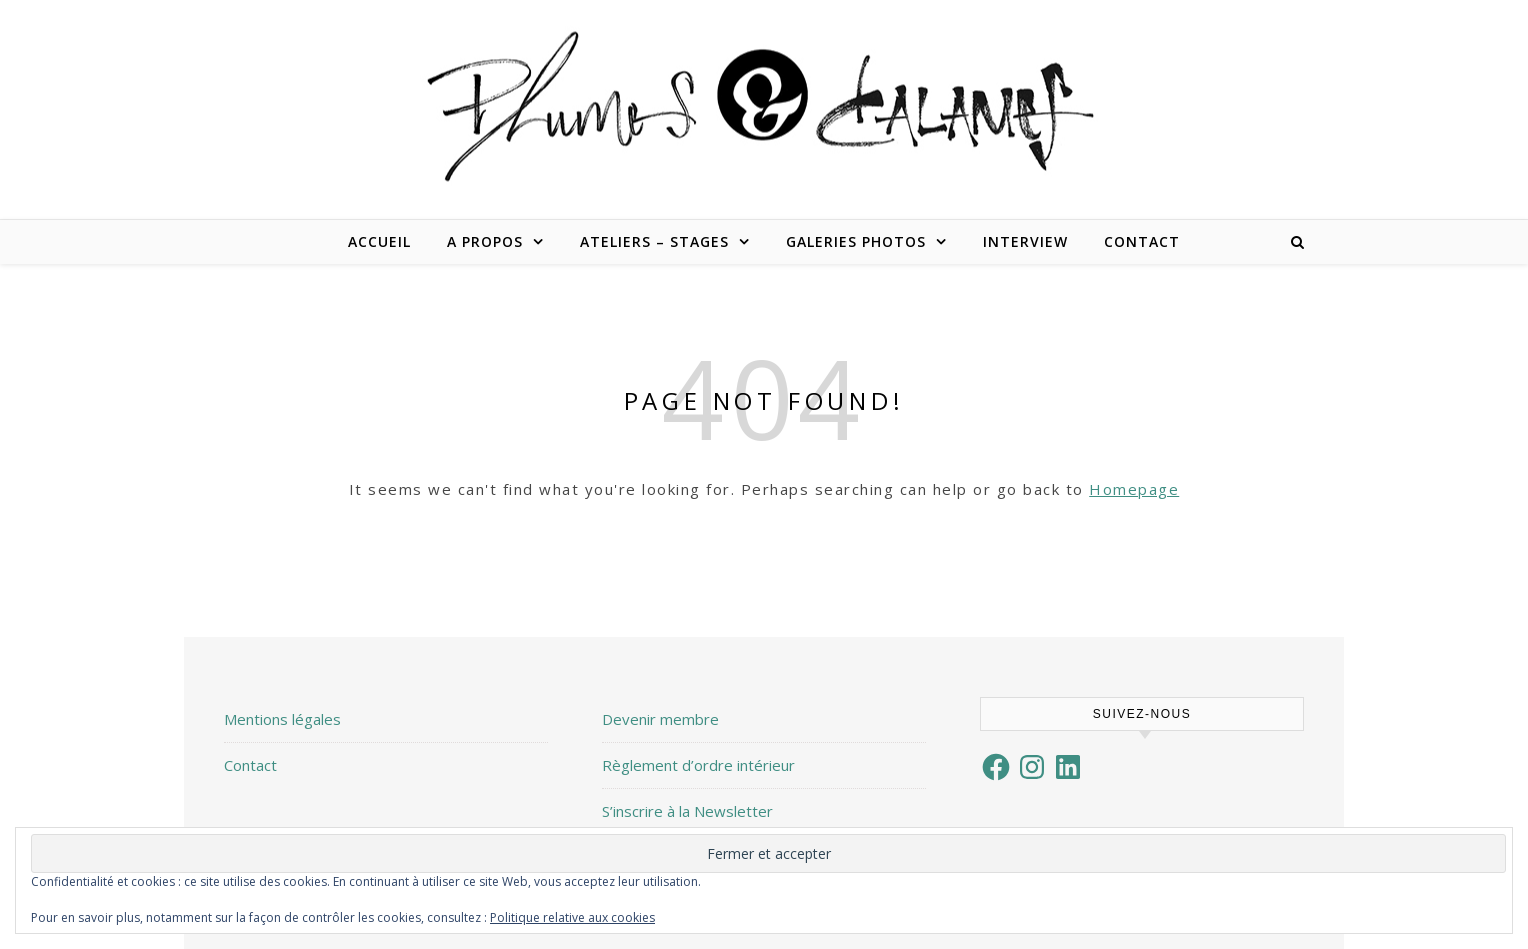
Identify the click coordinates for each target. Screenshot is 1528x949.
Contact (1142, 241)
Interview (1025, 241)
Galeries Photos (856, 241)
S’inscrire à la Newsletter (687, 811)
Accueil (379, 241)
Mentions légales (282, 719)
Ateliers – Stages (654, 241)
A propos (485, 241)
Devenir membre (660, 719)
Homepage (1134, 489)
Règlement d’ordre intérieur (698, 765)
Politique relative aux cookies (572, 917)
